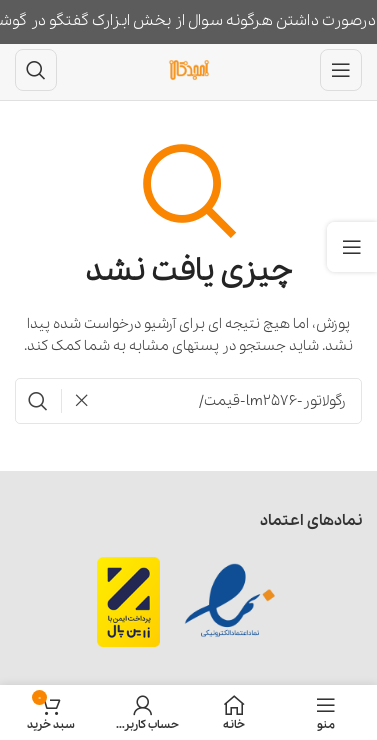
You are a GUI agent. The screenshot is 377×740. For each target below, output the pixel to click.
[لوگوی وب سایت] (189, 69)
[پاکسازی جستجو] (76, 401)
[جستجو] (36, 70)
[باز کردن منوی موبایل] (341, 70)
